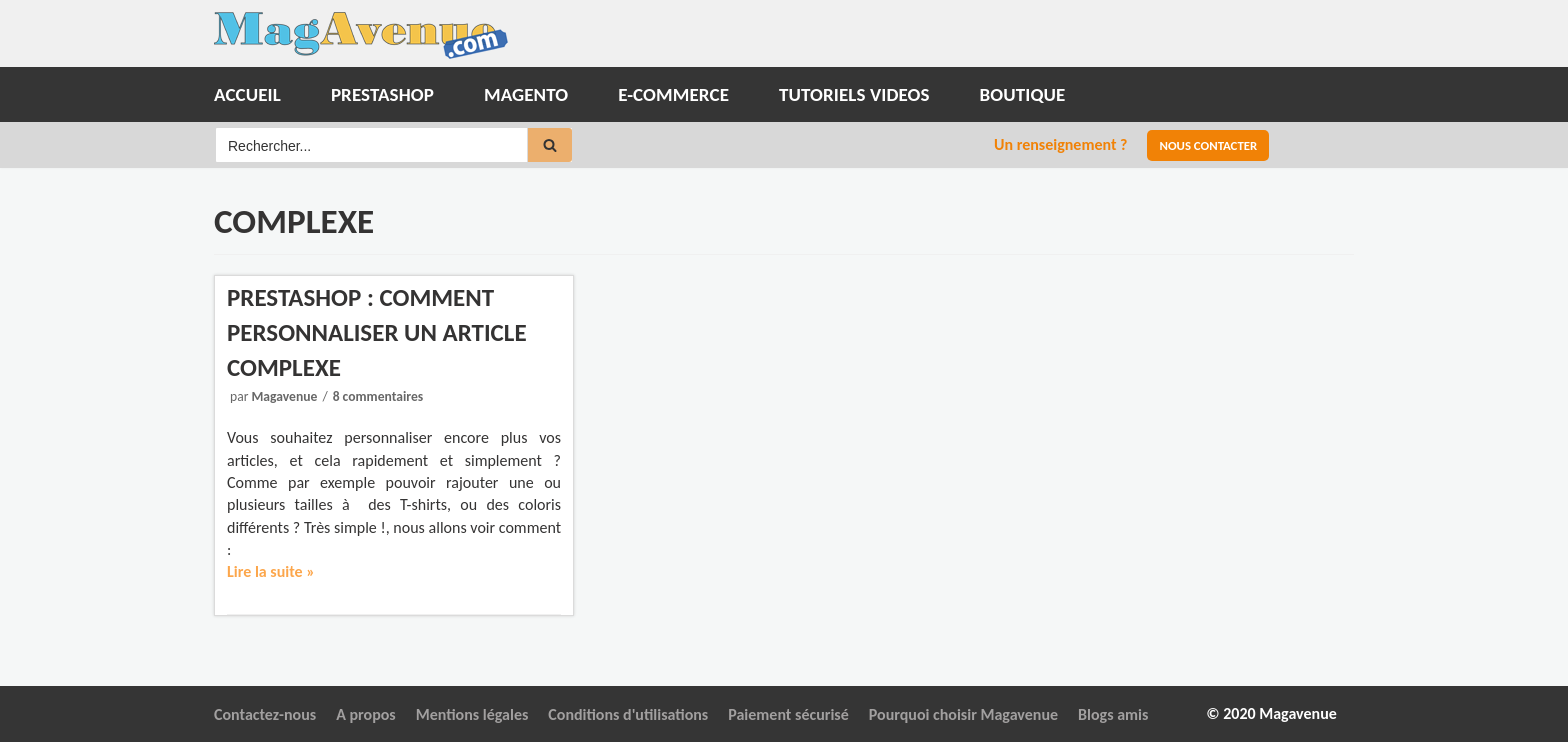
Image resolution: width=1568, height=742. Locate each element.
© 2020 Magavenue (1271, 713)
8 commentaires (378, 396)
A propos (366, 714)
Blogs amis (1113, 714)
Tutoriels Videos (854, 94)
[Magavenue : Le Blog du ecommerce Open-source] (361, 35)
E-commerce (673, 94)
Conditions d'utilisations (628, 714)
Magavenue (284, 396)
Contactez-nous (265, 714)
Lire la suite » (271, 571)
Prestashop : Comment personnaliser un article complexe (377, 332)
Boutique (1023, 94)
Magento (526, 94)
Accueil (247, 94)
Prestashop (382, 94)
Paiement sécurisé (788, 714)
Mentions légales (472, 714)
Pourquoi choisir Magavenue (963, 714)
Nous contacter (1208, 145)
